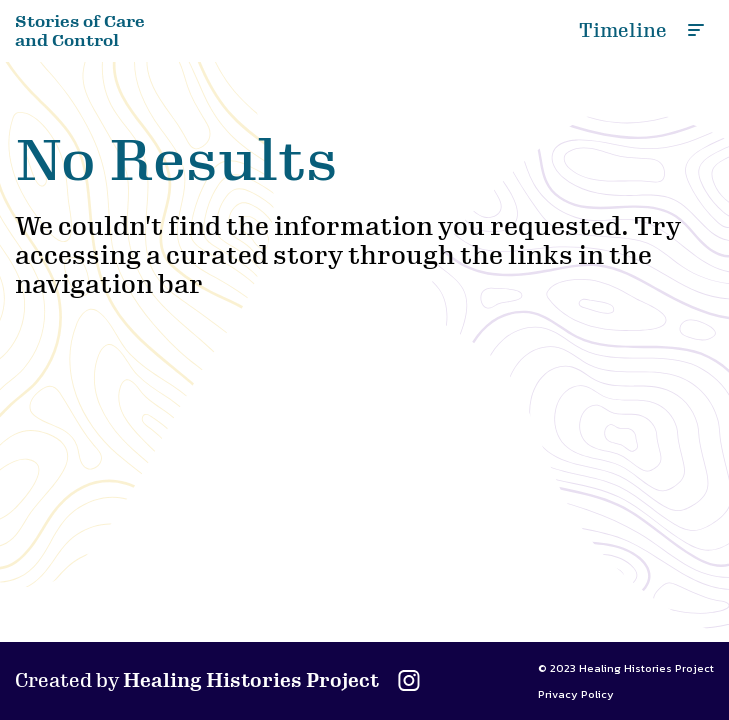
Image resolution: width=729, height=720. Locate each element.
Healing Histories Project (251, 681)
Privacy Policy (576, 694)
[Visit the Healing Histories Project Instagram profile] (409, 688)
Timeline (623, 31)
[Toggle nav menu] (694, 27)
